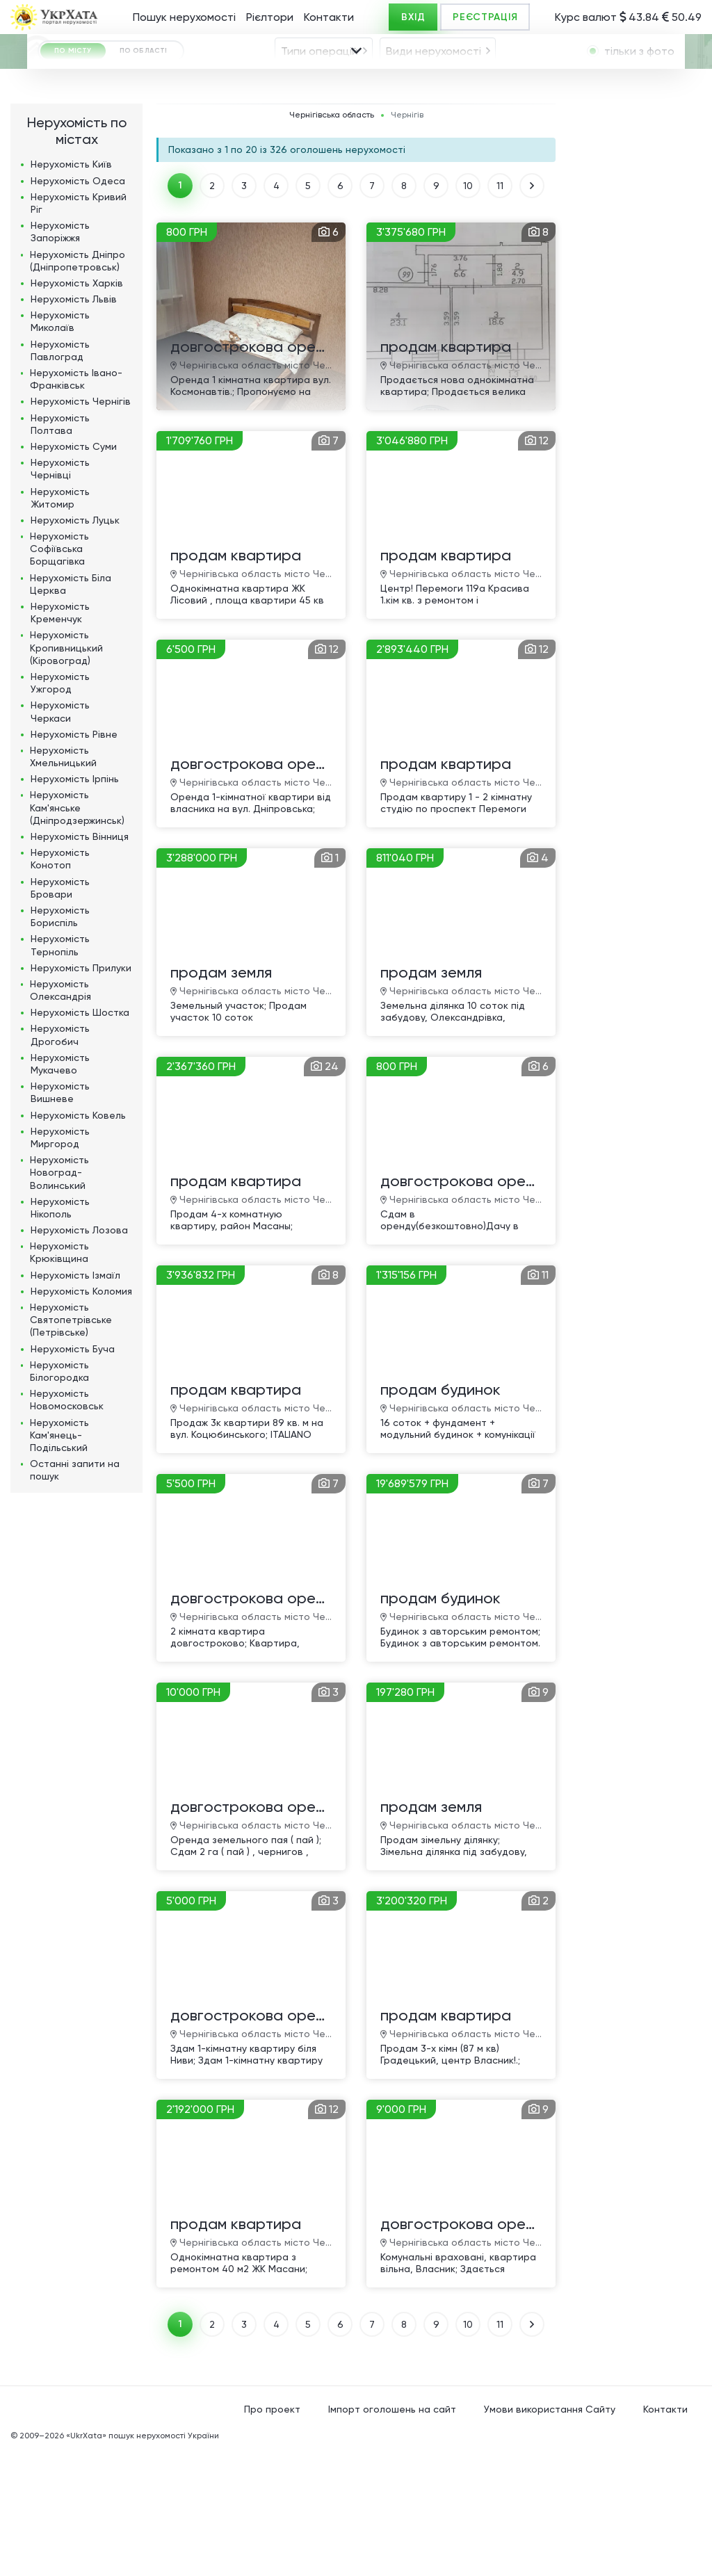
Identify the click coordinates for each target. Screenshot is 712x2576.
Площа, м (247, 165)
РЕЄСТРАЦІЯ (485, 17)
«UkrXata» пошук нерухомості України (142, 2561)
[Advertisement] (635, 437)
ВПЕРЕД (531, 310)
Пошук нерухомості (184, 17)
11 (499, 310)
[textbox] (435, 130)
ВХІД (413, 17)
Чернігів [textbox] (210, 130)
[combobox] (324, 89)
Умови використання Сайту (549, 2534)
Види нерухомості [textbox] (433, 89)
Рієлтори (269, 17)
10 (468, 310)
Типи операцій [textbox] (319, 89)
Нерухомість (71, 289)
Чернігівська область (331, 240)
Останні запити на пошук (75, 1595)
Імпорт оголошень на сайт (392, 2534)
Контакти (329, 17)
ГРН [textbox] (65, 167)
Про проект (272, 2534)
